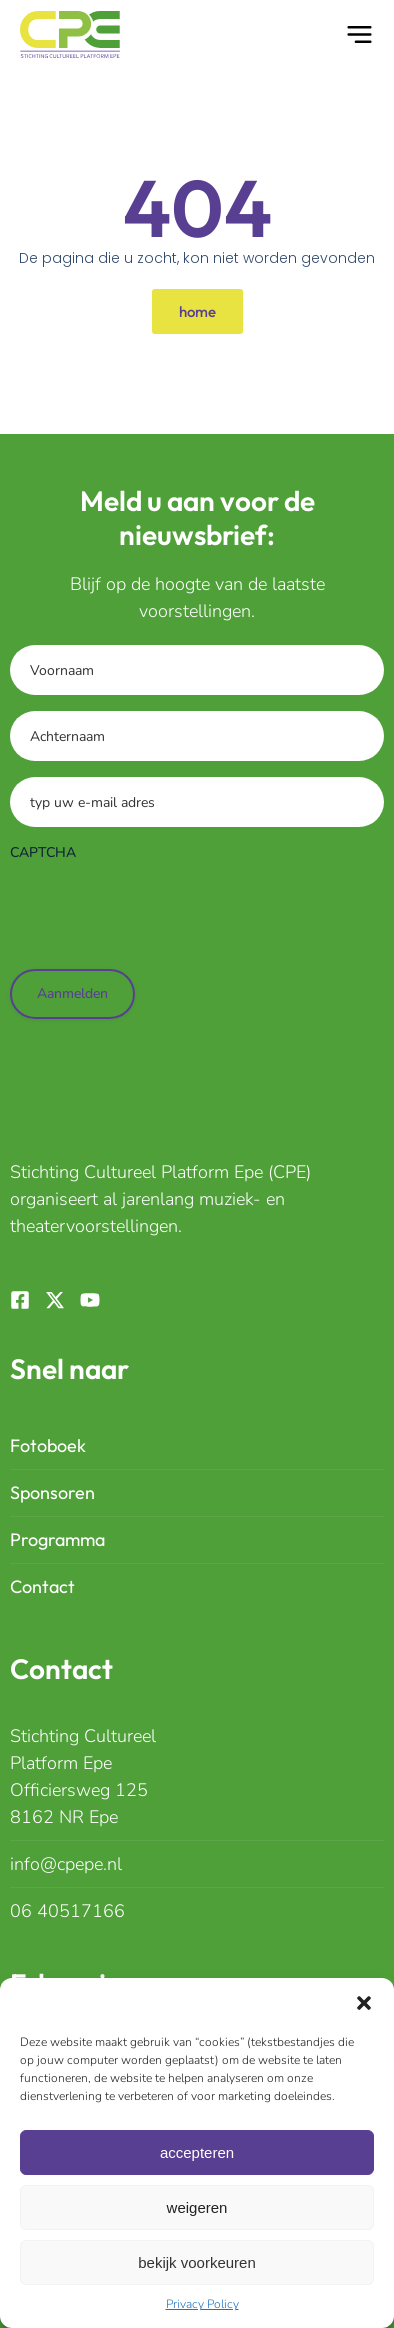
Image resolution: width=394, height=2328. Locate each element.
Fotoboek (48, 1445)
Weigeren (197, 2207)
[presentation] (162, 910)
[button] (364, 2003)
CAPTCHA (43, 852)
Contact (42, 1586)
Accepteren (197, 2152)
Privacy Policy (202, 2304)
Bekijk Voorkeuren (197, 2262)
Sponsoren (52, 1492)
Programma (57, 1539)
